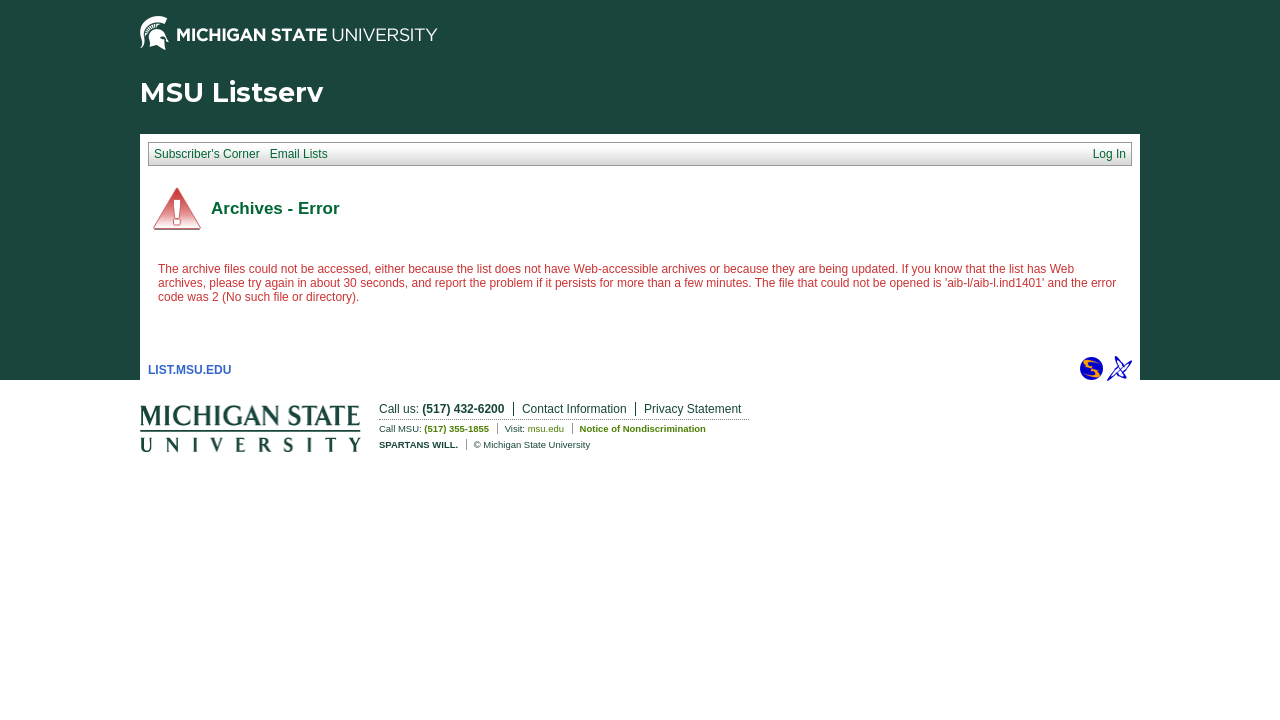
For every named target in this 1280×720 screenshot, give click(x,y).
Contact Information (574, 409)
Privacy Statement (692, 409)
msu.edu (546, 428)
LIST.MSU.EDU (189, 370)
